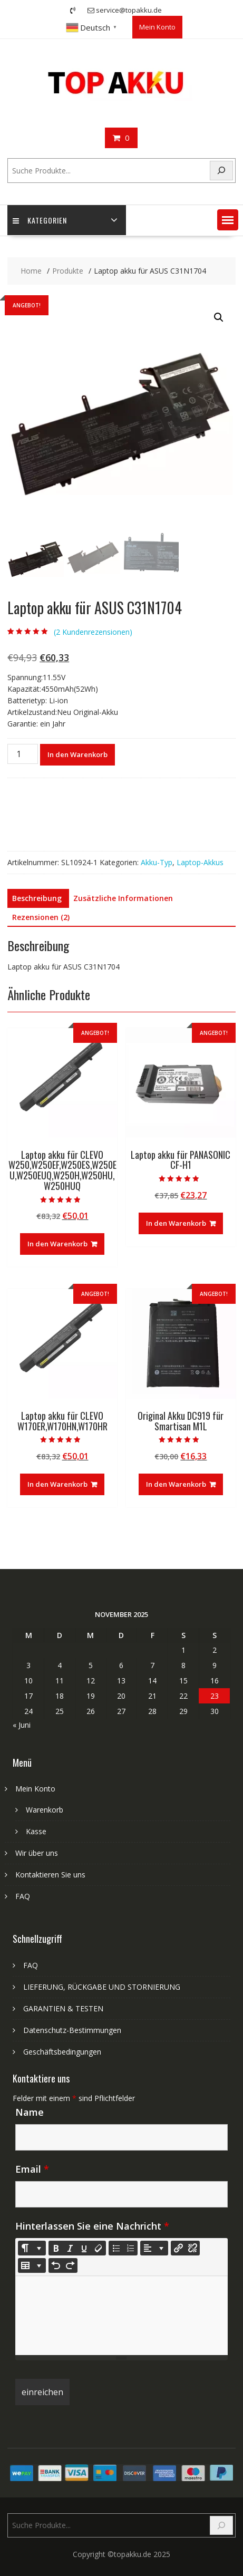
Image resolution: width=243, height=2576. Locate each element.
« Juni (22, 1725)
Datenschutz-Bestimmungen (72, 2030)
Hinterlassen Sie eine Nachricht (92, 2226)
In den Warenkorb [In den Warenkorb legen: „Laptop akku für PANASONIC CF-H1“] (176, 1223)
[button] (227, 219)
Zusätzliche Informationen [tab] (123, 898)
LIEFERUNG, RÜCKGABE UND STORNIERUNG (101, 1987)
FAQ (22, 1896)
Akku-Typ (156, 862)
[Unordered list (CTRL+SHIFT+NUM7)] (116, 2248)
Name (29, 2112)
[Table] (32, 2265)
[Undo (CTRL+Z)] (55, 2265)
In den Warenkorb (77, 754)
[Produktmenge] (22, 754)
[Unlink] (192, 2248)
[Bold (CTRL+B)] (55, 2248)
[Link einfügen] (178, 2248)
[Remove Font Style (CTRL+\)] (98, 2248)
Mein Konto (157, 27)
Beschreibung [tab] (37, 898)
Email (32, 2169)
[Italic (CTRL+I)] (70, 2248)
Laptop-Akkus (200, 862)
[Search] (221, 170)
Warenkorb (44, 1810)
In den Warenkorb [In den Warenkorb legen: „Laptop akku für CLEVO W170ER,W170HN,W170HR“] (57, 1484)
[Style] (32, 2248)
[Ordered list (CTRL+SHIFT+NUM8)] (130, 2248)
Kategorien (40, 220)
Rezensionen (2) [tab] (41, 917)
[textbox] (121, 2315)
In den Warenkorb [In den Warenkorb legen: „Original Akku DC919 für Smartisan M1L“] (176, 1484)
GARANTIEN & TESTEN (63, 2008)
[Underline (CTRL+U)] (84, 2248)
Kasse (36, 1831)
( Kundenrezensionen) (93, 632)
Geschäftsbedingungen (62, 2052)
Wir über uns (36, 1853)
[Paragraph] (154, 2248)
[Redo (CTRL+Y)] (70, 2265)
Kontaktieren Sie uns (50, 1875)
